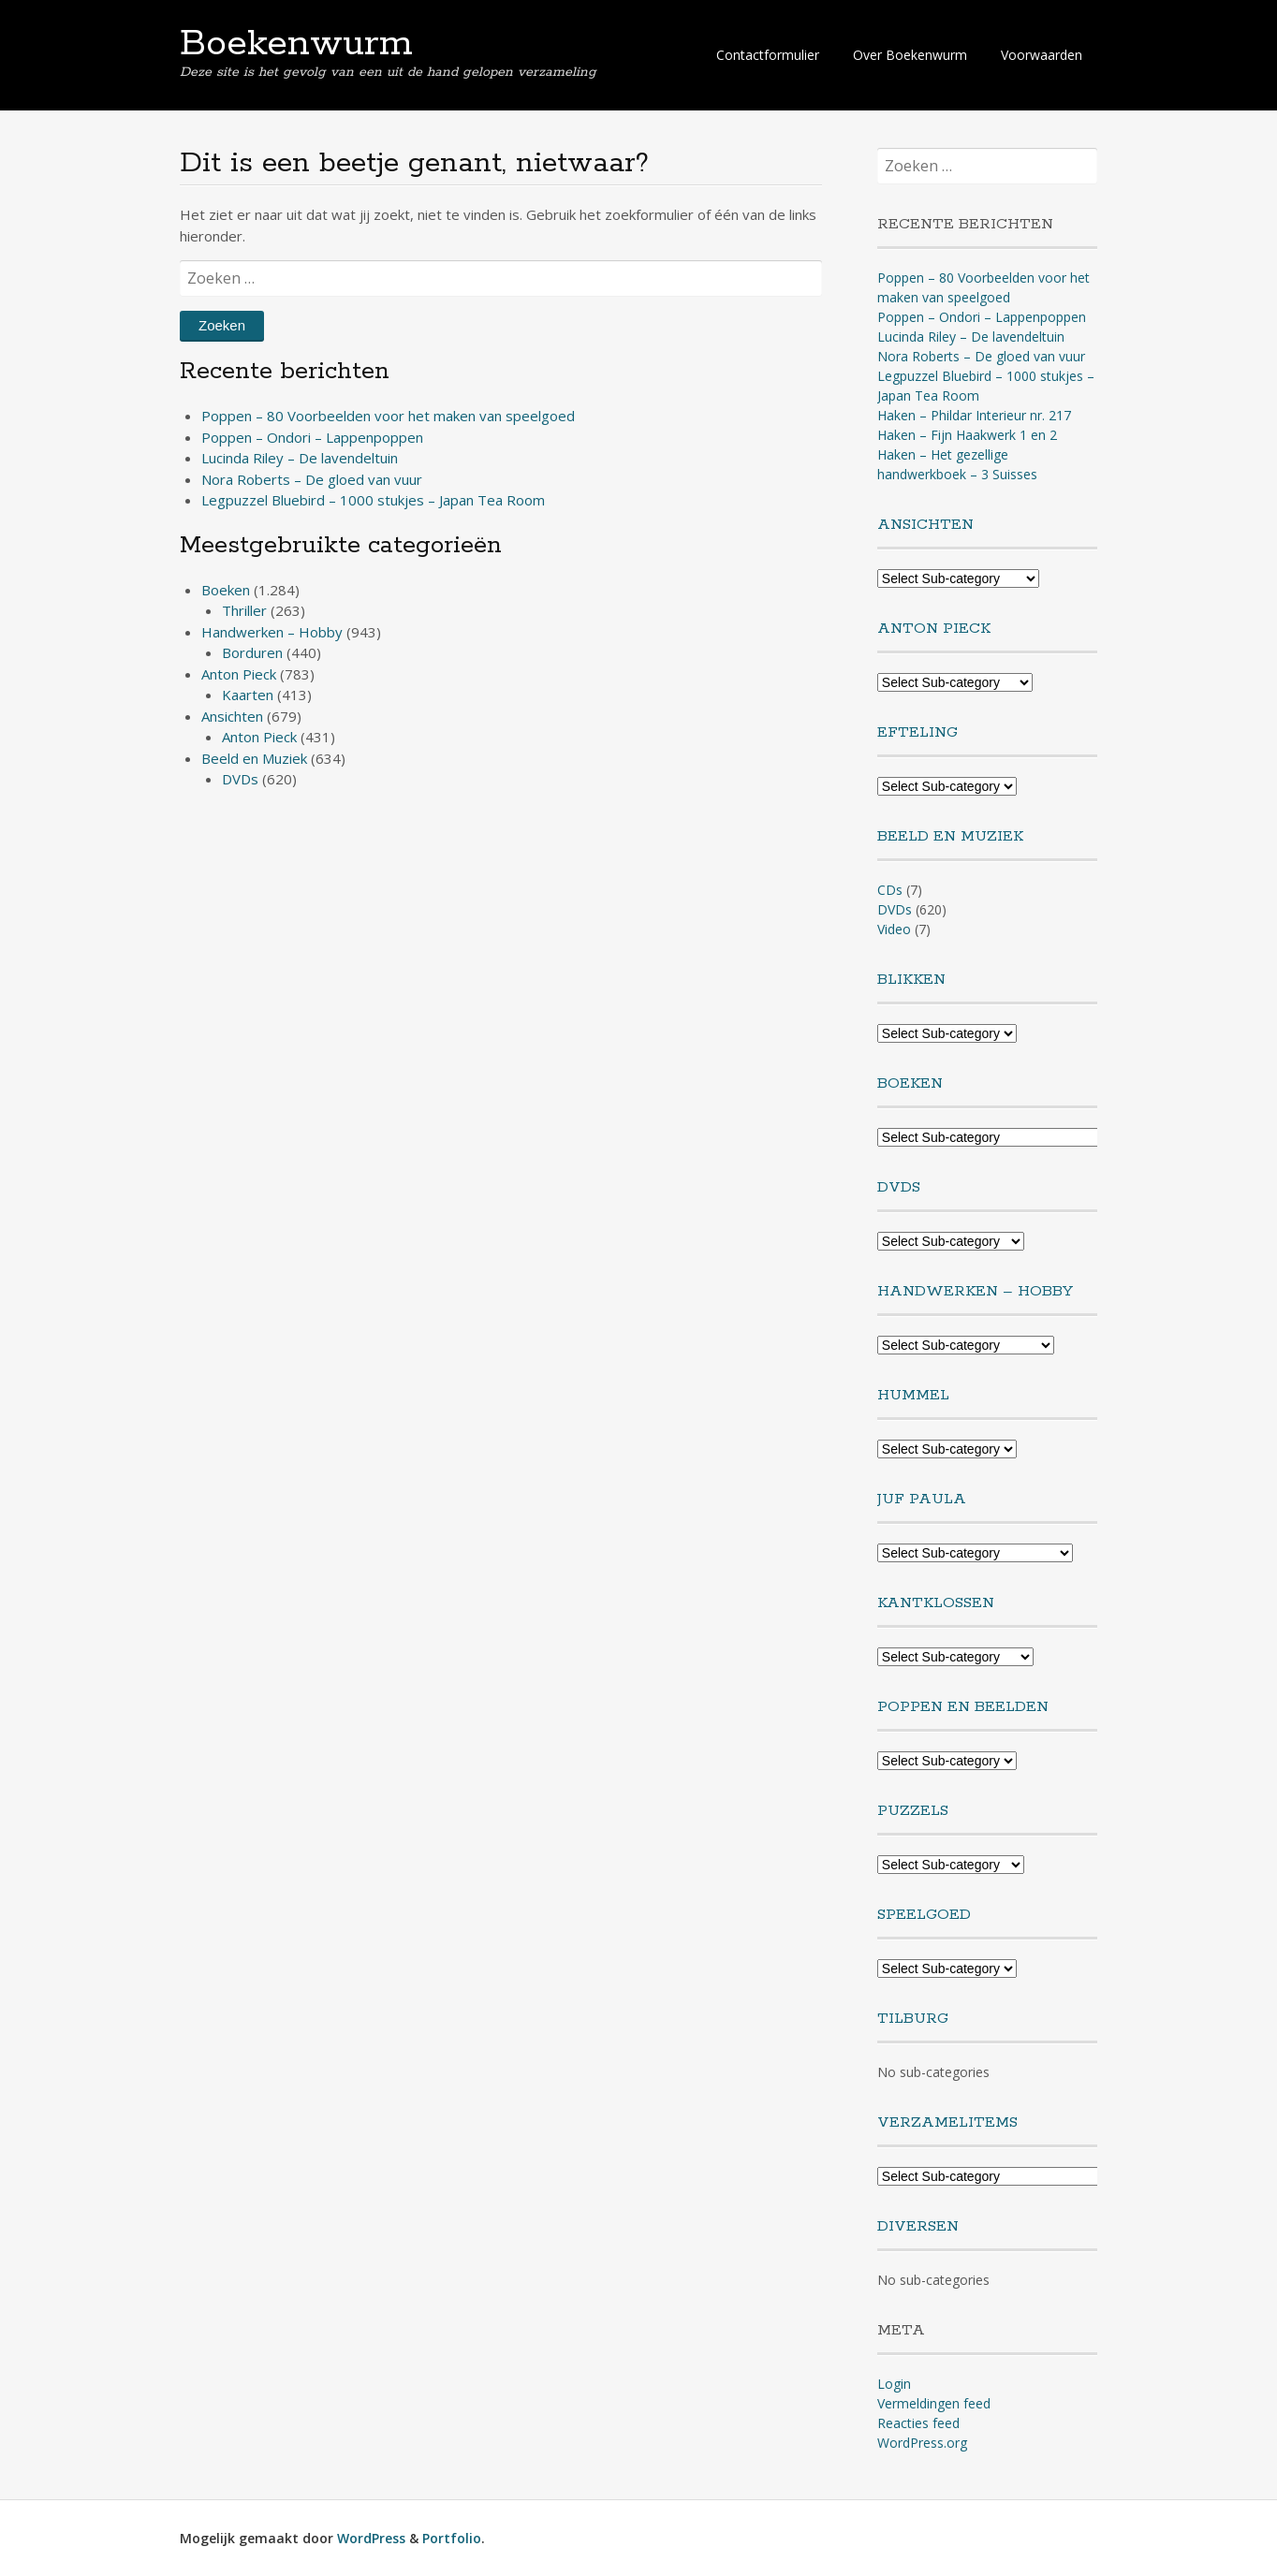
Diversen (918, 2226)
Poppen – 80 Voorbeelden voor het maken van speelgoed (388, 415)
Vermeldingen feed (934, 2403)
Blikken (911, 979)
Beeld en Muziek (254, 758)
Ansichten (232, 716)
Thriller (244, 610)
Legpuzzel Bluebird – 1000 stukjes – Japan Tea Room (373, 499)
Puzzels (912, 1811)
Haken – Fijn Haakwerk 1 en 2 (967, 435)
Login (894, 2384)
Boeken (225, 589)
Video (894, 929)
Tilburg (912, 2018)
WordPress (371, 2538)
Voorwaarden (1041, 55)
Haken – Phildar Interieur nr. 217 (974, 415)
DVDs (240, 778)
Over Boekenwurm (910, 55)
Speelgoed (924, 1915)
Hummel (913, 1395)
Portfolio (451, 2538)
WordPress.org (922, 2443)
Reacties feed (918, 2423)
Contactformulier (767, 55)
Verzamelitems (947, 2122)
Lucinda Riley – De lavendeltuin (299, 457)
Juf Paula (921, 1499)
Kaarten (247, 694)
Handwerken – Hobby (272, 631)
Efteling (917, 732)
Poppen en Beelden (963, 1707)
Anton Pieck (238, 674)
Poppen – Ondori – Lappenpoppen (312, 437)
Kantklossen (935, 1603)
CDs (890, 890)
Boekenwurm (296, 44)
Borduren (252, 652)
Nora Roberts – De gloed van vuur (311, 479)
